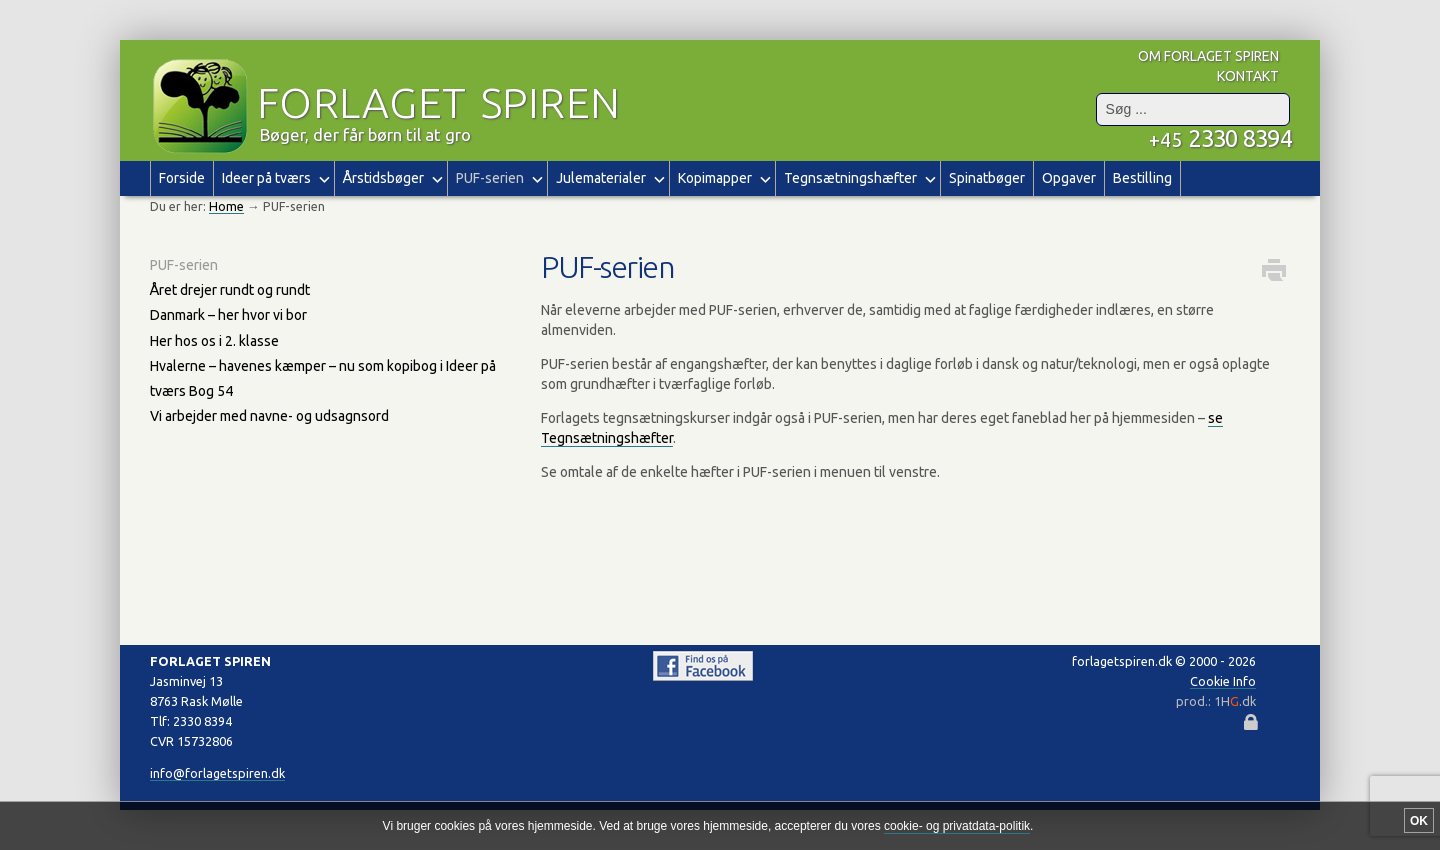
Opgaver (1069, 178)
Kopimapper (722, 177)
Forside (182, 178)
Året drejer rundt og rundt (230, 290)
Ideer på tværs (274, 177)
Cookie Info (1223, 681)
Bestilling (1142, 178)
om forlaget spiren (1208, 56)
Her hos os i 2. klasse (214, 341)
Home (226, 206)
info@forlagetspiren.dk (217, 773)
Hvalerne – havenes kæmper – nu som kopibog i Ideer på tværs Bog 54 (323, 378)
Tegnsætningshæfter (858, 177)
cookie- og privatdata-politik (957, 826)
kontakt (1248, 76)
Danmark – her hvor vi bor (228, 315)
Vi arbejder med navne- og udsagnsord (269, 416)
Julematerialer (608, 177)
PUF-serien (184, 265)
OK (1419, 821)
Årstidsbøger (391, 177)
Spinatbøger (987, 178)
